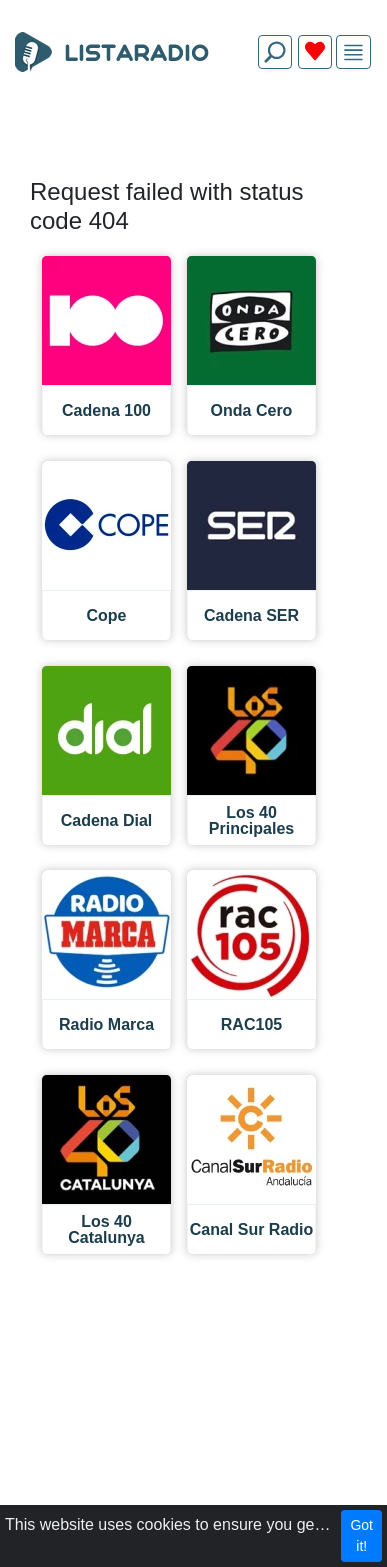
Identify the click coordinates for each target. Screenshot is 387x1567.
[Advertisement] (193, 132)
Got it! (361, 1535)
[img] (353, 52)
